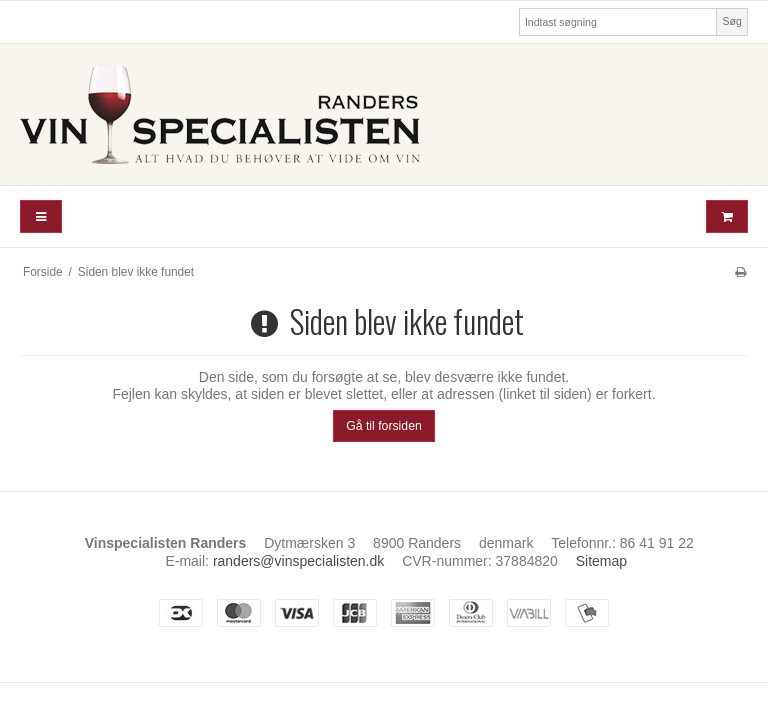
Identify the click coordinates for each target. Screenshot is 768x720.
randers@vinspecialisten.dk (298, 561)
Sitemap (601, 561)
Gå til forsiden (384, 426)
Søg (731, 21)
